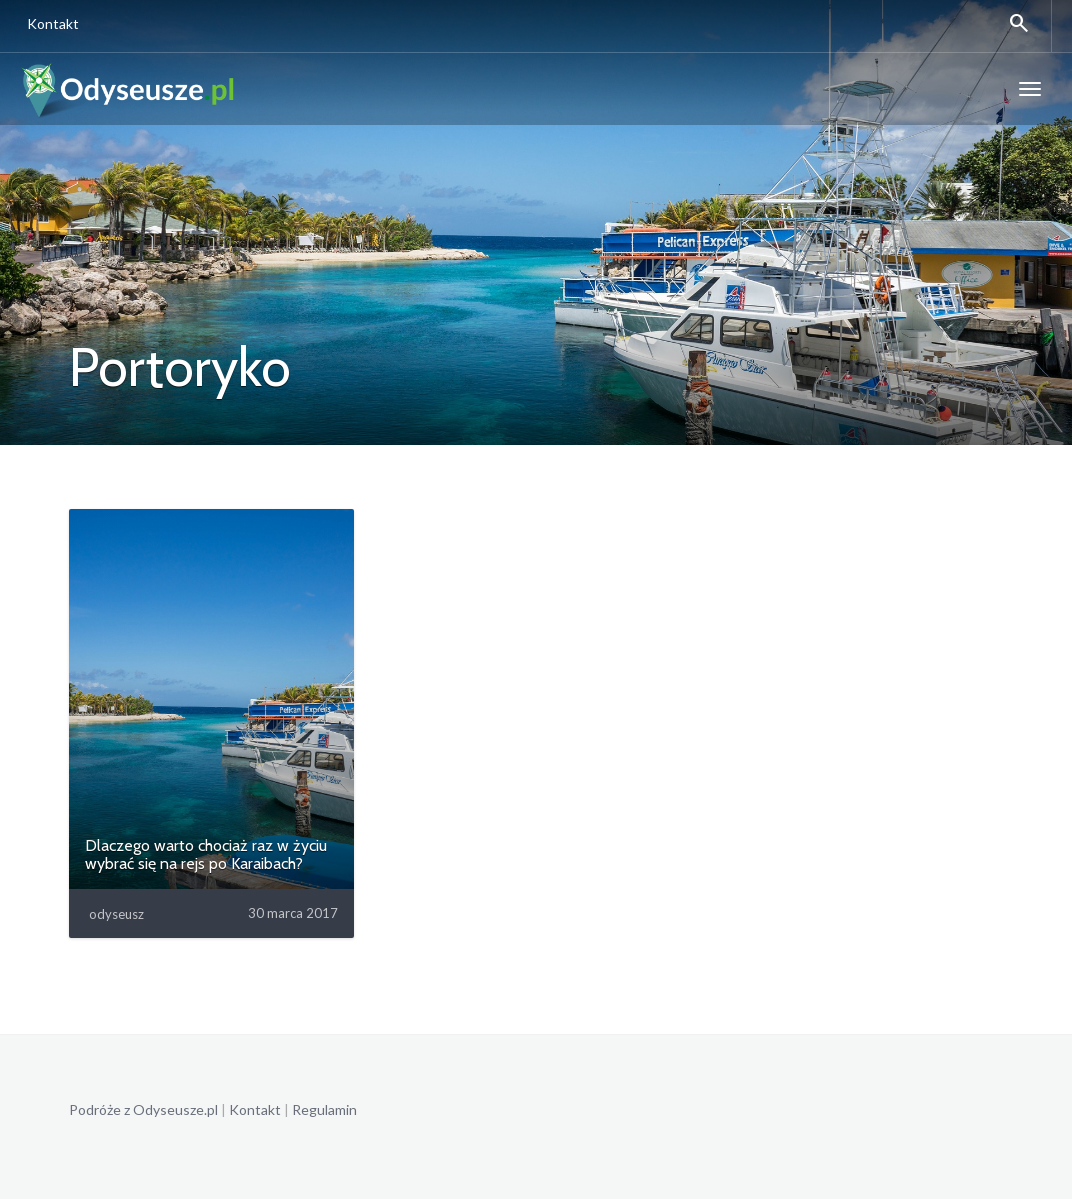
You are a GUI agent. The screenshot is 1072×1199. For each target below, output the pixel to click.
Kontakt (49, 23)
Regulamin (324, 1109)
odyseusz (116, 914)
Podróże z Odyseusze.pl (143, 1109)
